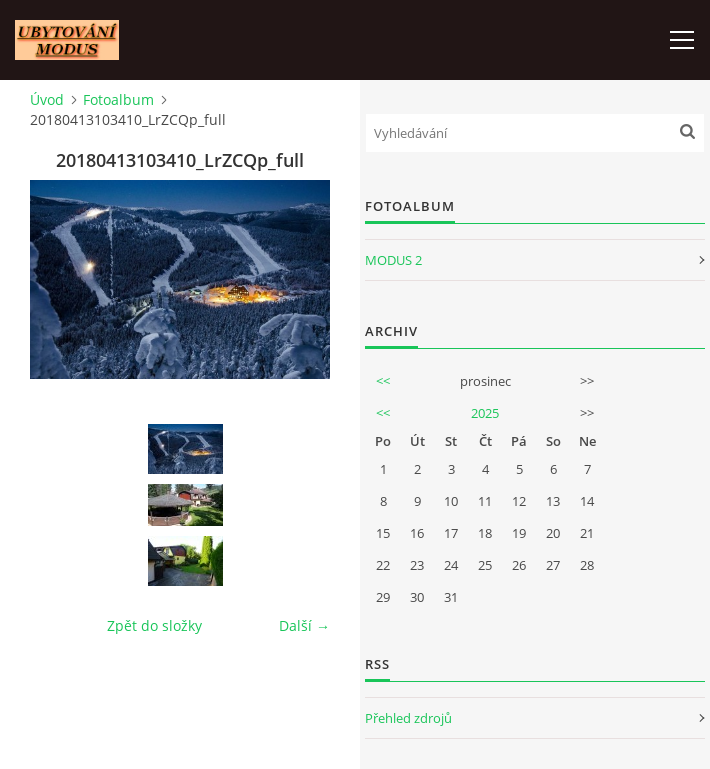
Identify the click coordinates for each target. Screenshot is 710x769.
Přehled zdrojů (408, 718)
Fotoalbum (118, 99)
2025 (485, 413)
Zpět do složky (154, 625)
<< (383, 381)
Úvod (47, 99)
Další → (304, 625)
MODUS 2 (393, 260)
